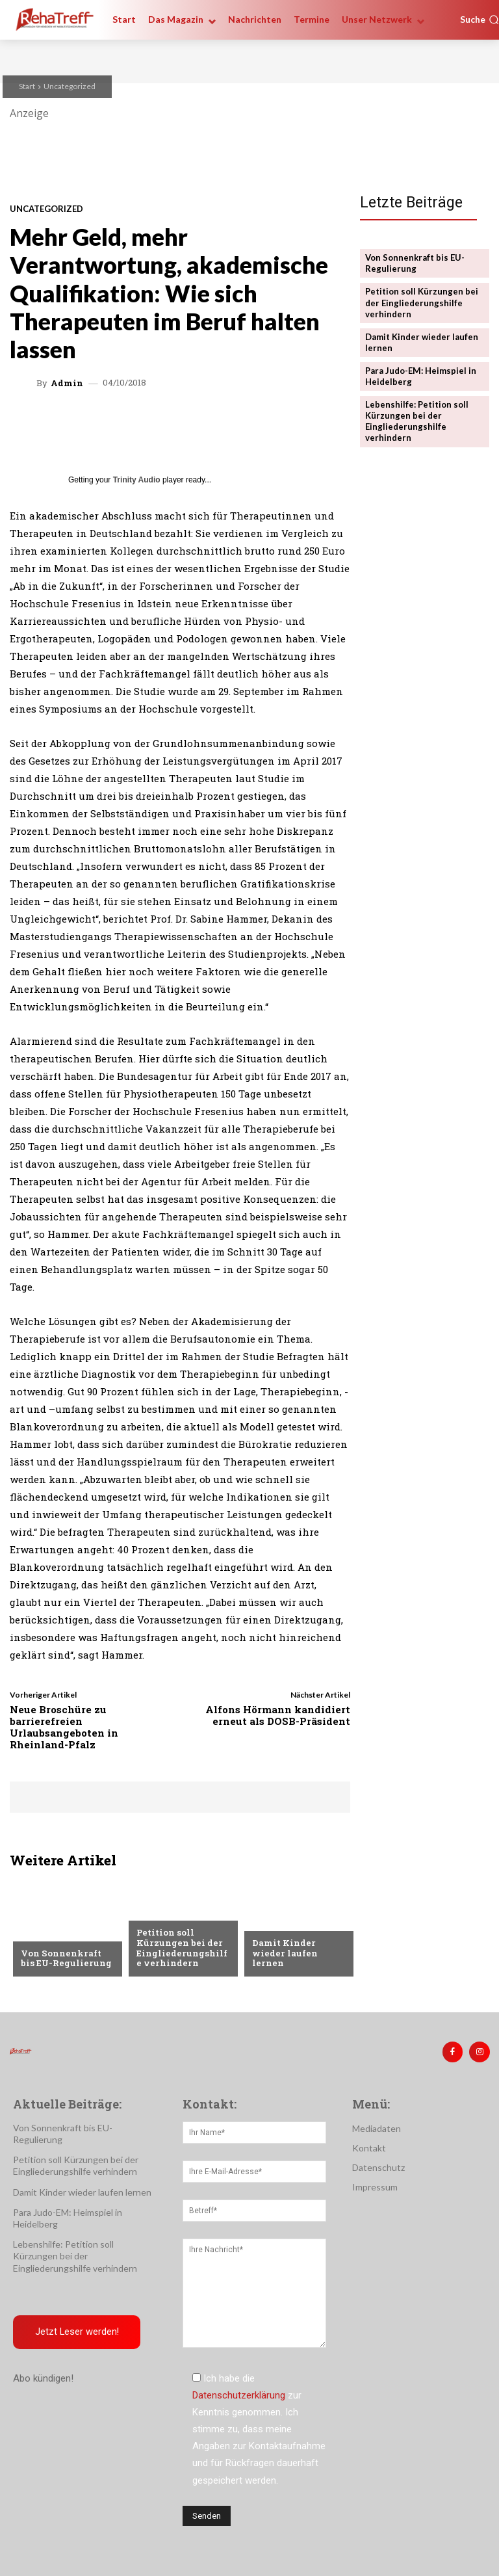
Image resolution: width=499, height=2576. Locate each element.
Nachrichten (166, 1912)
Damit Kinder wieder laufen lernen (284, 1953)
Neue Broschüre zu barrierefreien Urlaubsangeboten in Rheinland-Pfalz (64, 1727)
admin (67, 383)
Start (27, 86)
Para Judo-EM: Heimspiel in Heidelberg (420, 375)
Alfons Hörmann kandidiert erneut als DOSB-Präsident (277, 1715)
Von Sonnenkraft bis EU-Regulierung (67, 1958)
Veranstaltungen (61, 1932)
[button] (479, 19)
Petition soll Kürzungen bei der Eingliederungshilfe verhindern (180, 1948)
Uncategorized (70, 86)
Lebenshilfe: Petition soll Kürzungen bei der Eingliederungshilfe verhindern (416, 419)
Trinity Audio (136, 479)
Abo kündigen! (43, 2378)
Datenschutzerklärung (238, 2395)
